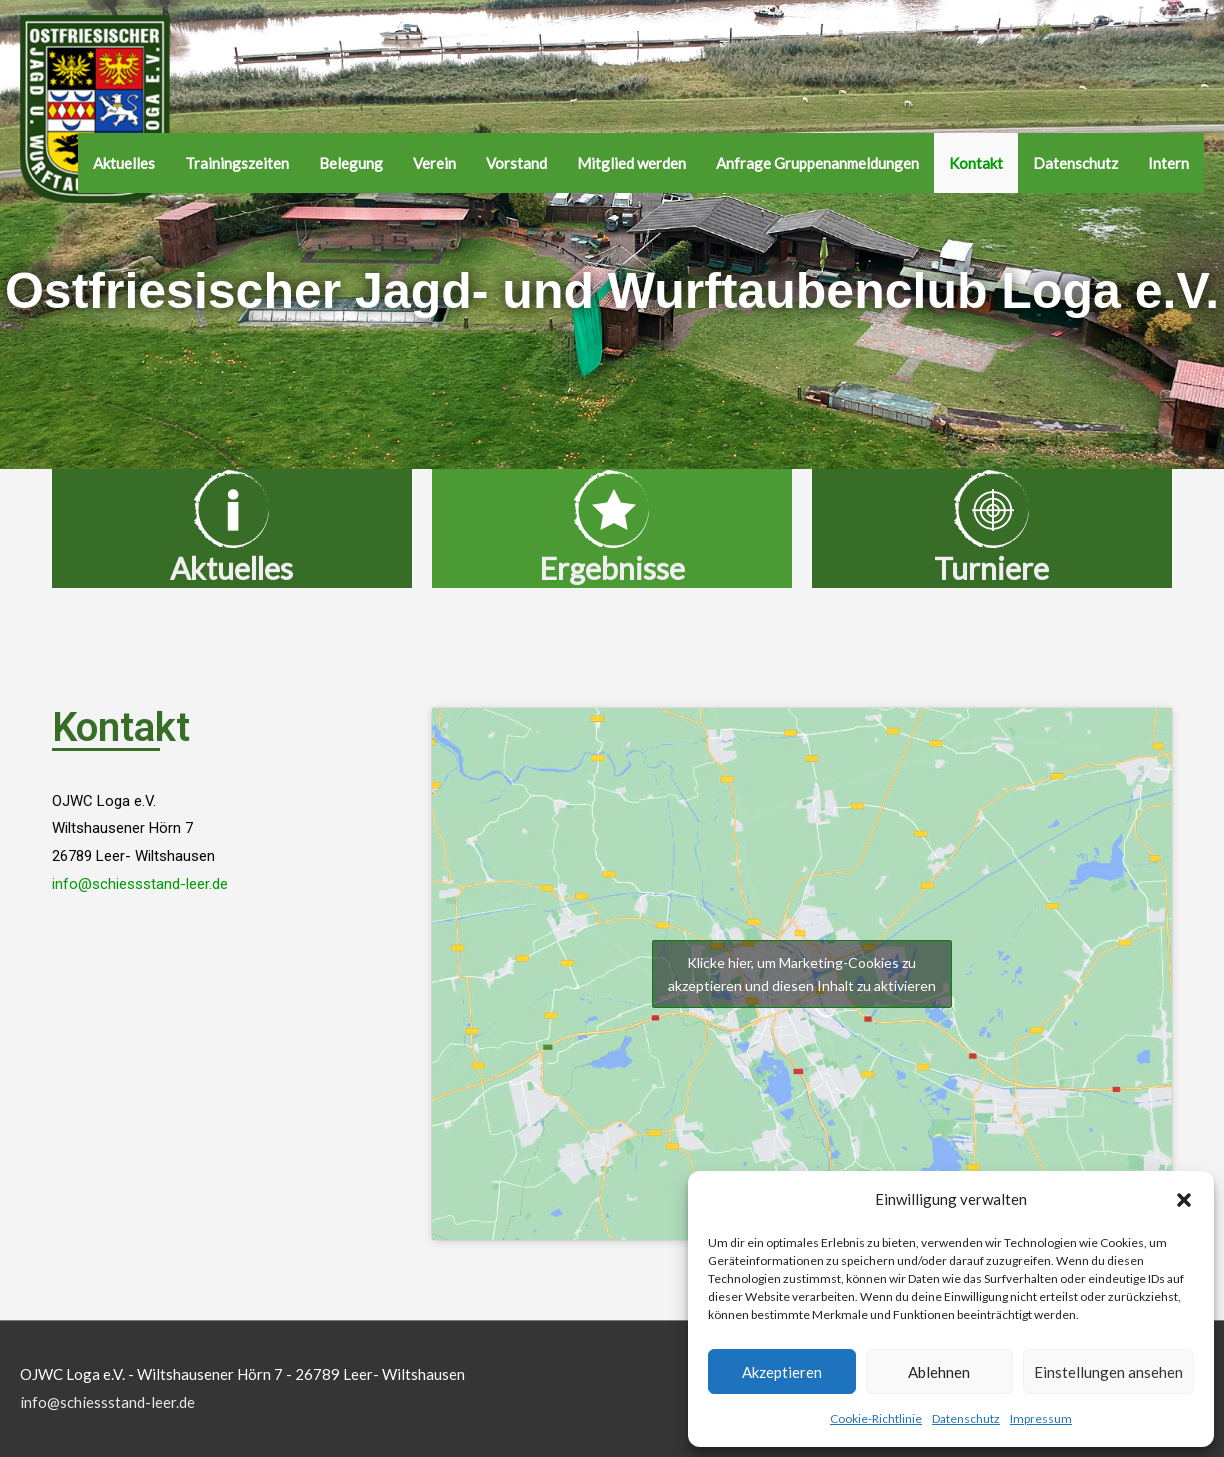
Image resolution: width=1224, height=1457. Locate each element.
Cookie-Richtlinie (876, 1418)
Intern (1168, 163)
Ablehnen (939, 1372)
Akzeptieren (782, 1372)
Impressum (1041, 1418)
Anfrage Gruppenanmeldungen (817, 163)
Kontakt (976, 163)
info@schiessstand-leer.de (140, 884)
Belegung (351, 163)
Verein (434, 163)
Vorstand (516, 163)
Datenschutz (966, 1418)
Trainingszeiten (237, 163)
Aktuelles (124, 163)
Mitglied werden (631, 163)
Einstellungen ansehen (1108, 1372)
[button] (1184, 1200)
